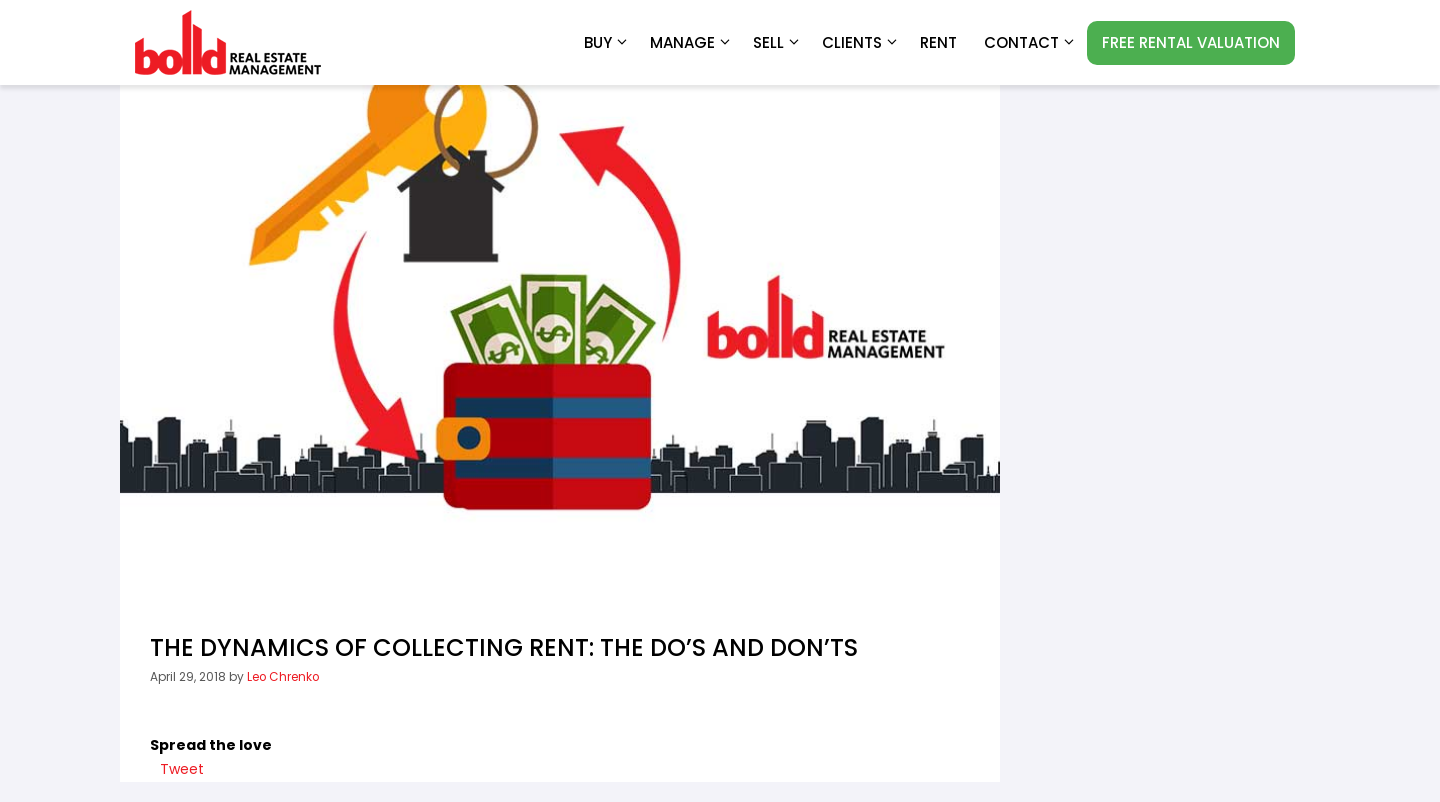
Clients (861, 43)
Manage (691, 43)
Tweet (182, 769)
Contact (1030, 43)
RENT (938, 42)
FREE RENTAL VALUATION (1191, 42)
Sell (777, 43)
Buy (607, 43)
